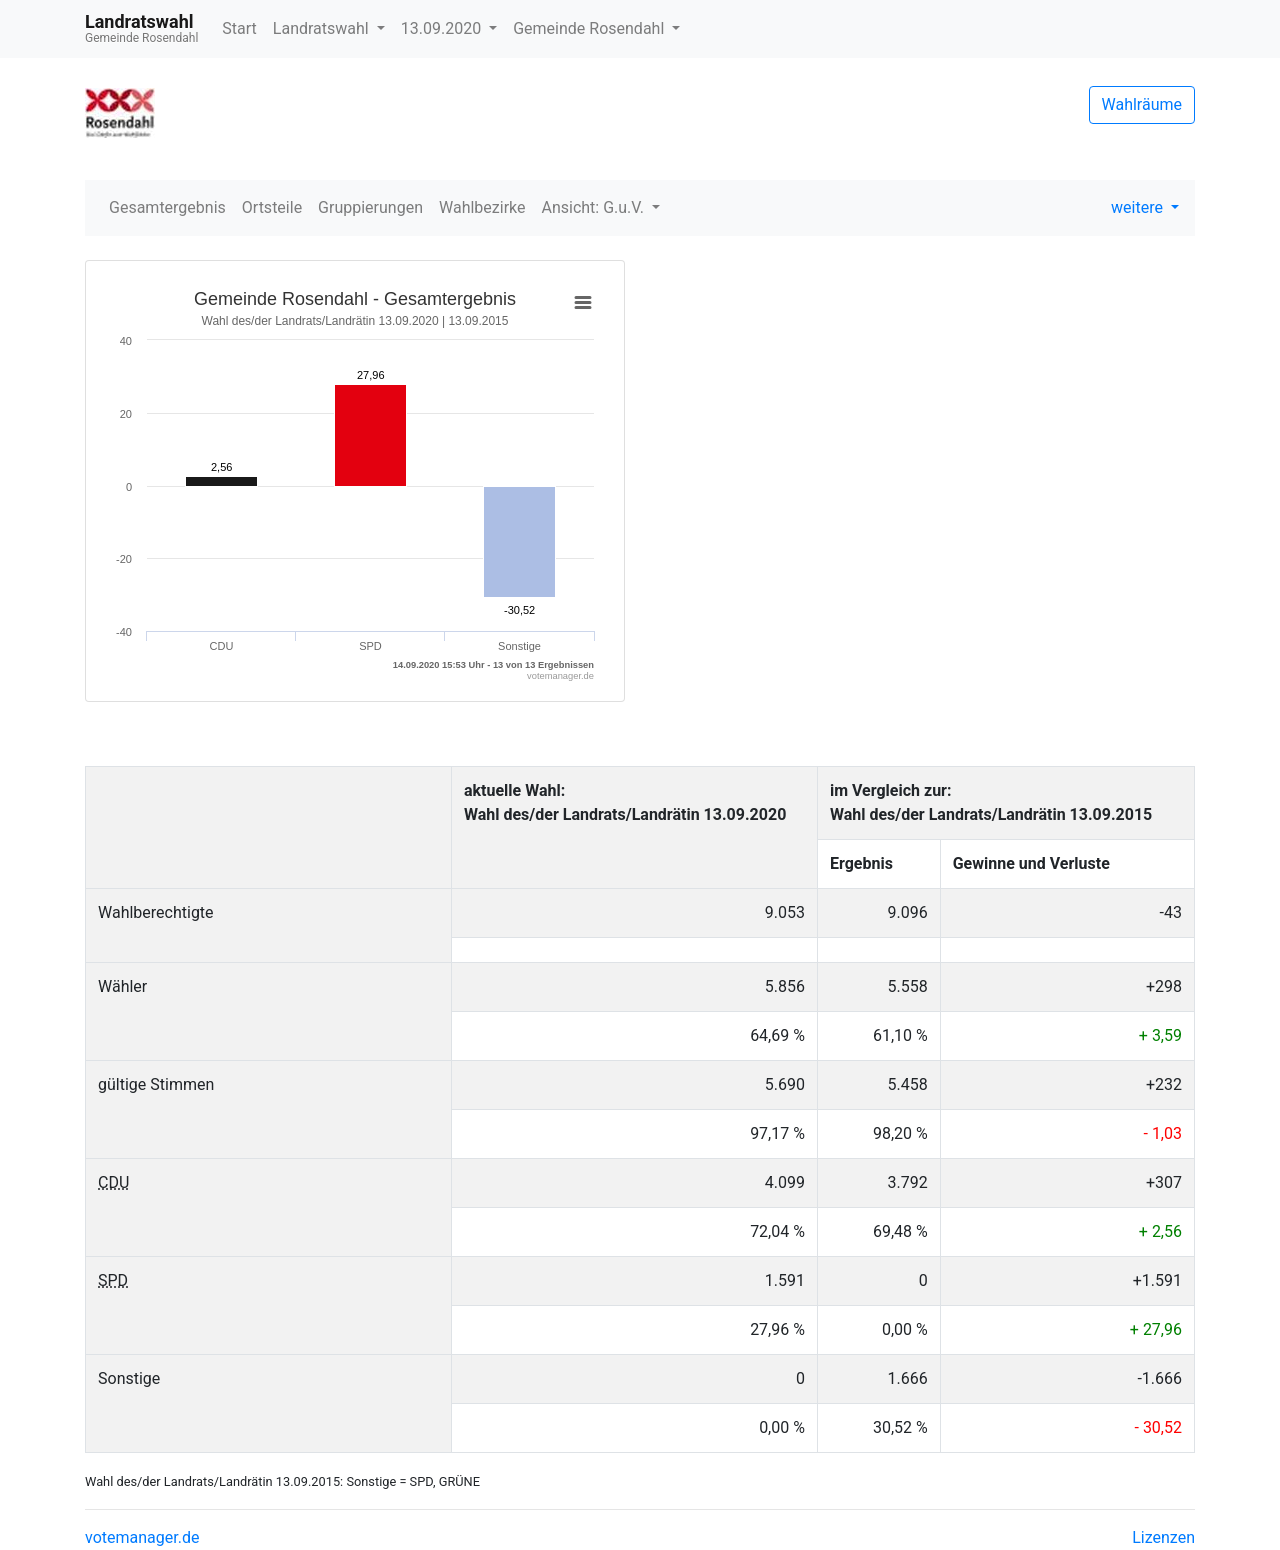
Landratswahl (323, 28)
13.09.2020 (443, 28)
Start (239, 28)
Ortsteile (272, 207)
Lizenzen (1163, 1537)
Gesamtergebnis (167, 207)
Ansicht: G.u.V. (594, 207)
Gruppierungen (370, 207)
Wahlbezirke (482, 207)
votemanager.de (142, 1537)
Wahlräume (1142, 104)
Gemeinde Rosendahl (590, 28)
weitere (1139, 207)
